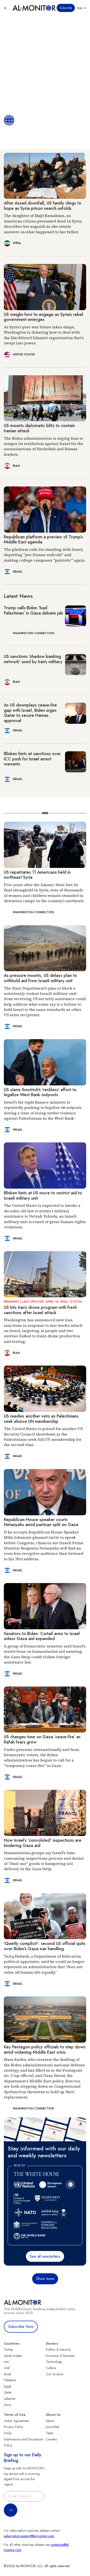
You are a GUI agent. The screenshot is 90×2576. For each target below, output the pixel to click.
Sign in (81, 8)
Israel (7, 2374)
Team (50, 2433)
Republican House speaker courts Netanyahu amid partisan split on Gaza (41, 1522)
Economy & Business (60, 2355)
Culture (51, 2367)
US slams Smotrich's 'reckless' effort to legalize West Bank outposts (40, 1092)
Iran (6, 2361)
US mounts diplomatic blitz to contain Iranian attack (39, 428)
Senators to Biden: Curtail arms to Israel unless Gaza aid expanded (42, 1636)
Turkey (8, 2349)
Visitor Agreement (16, 2420)
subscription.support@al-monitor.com (29, 2536)
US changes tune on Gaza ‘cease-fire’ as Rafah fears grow (42, 1739)
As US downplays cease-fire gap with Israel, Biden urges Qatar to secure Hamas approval (30, 713)
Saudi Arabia (13, 2355)
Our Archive (54, 2374)
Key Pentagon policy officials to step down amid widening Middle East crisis (44, 2049)
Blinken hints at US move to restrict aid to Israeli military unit (43, 1195)
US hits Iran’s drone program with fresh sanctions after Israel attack (40, 1310)
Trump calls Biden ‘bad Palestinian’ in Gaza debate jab (33, 610)
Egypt (7, 2386)
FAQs (8, 2433)
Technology (54, 2361)
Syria (7, 2404)
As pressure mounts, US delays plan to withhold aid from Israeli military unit (40, 978)
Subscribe (66, 8)
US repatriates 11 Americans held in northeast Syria (37, 875)
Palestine (10, 2380)
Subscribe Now (20, 2326)
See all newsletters (45, 2256)
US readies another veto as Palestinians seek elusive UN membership (41, 1419)
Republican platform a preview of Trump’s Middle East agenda (43, 539)
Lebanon (10, 2398)
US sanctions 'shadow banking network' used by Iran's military (33, 659)
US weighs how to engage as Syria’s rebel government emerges (43, 317)
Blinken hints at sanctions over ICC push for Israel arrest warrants (32, 759)
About (50, 2420)
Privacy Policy (13, 2426)
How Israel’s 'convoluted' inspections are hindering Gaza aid (42, 1843)
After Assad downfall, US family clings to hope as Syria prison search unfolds (42, 205)
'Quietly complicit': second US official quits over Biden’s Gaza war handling (44, 1946)
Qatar (8, 2392)
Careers (51, 2439)
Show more (45, 2278)
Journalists (52, 2426)
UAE (7, 2367)
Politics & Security (58, 2349)
